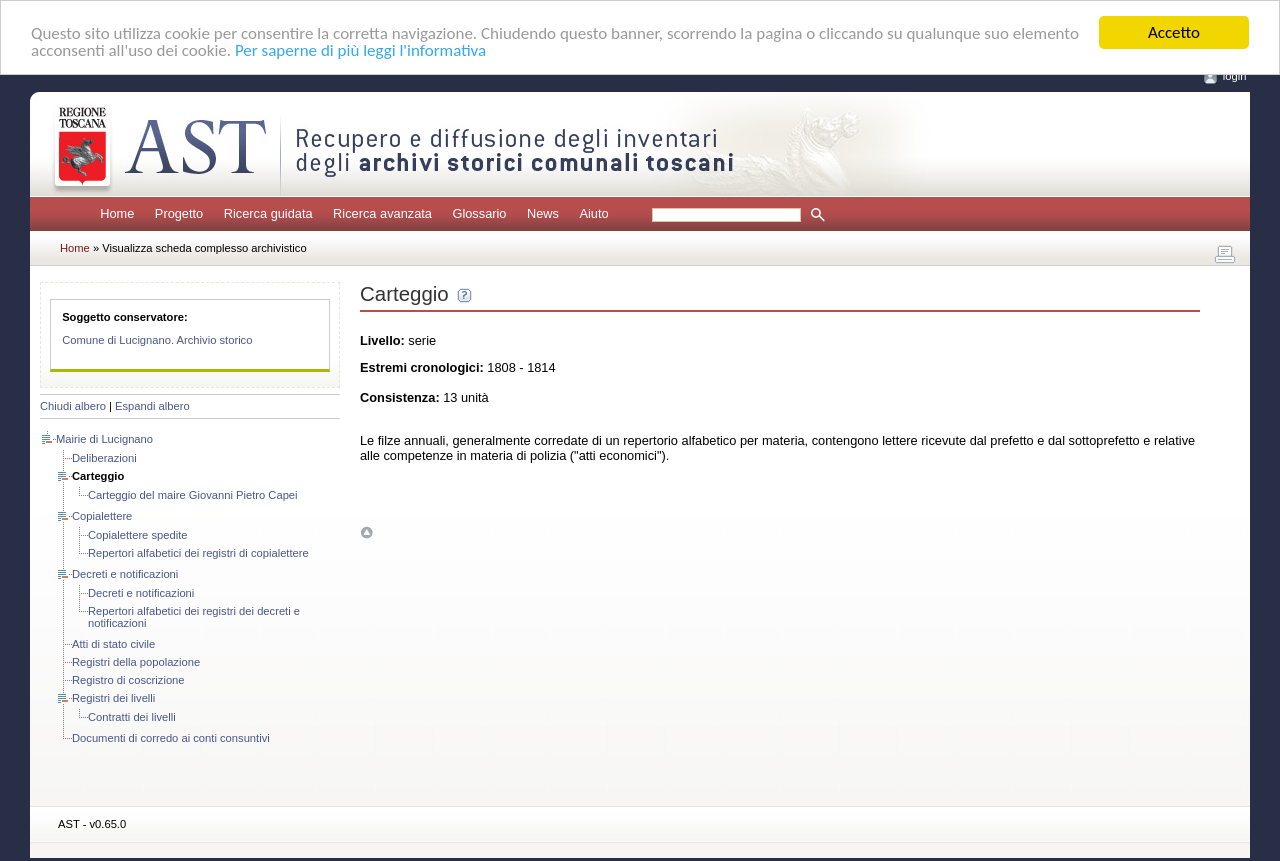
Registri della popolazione (136, 662)
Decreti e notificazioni (125, 574)
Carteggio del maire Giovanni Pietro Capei (193, 495)
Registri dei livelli (113, 698)
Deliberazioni (104, 458)
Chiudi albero (73, 406)
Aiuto (593, 213)
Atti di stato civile (113, 644)
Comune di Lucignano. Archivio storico (157, 340)
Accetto (1174, 32)
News (543, 213)
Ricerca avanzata (382, 213)
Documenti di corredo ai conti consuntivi (171, 738)
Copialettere (102, 516)
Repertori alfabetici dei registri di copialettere (198, 553)
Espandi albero (152, 406)
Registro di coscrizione (128, 680)
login (1235, 76)
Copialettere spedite (138, 535)
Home (117, 213)
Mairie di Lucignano (104, 439)
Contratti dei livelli (132, 717)
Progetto (179, 213)
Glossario (479, 213)
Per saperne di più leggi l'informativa (360, 49)
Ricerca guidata (268, 213)
